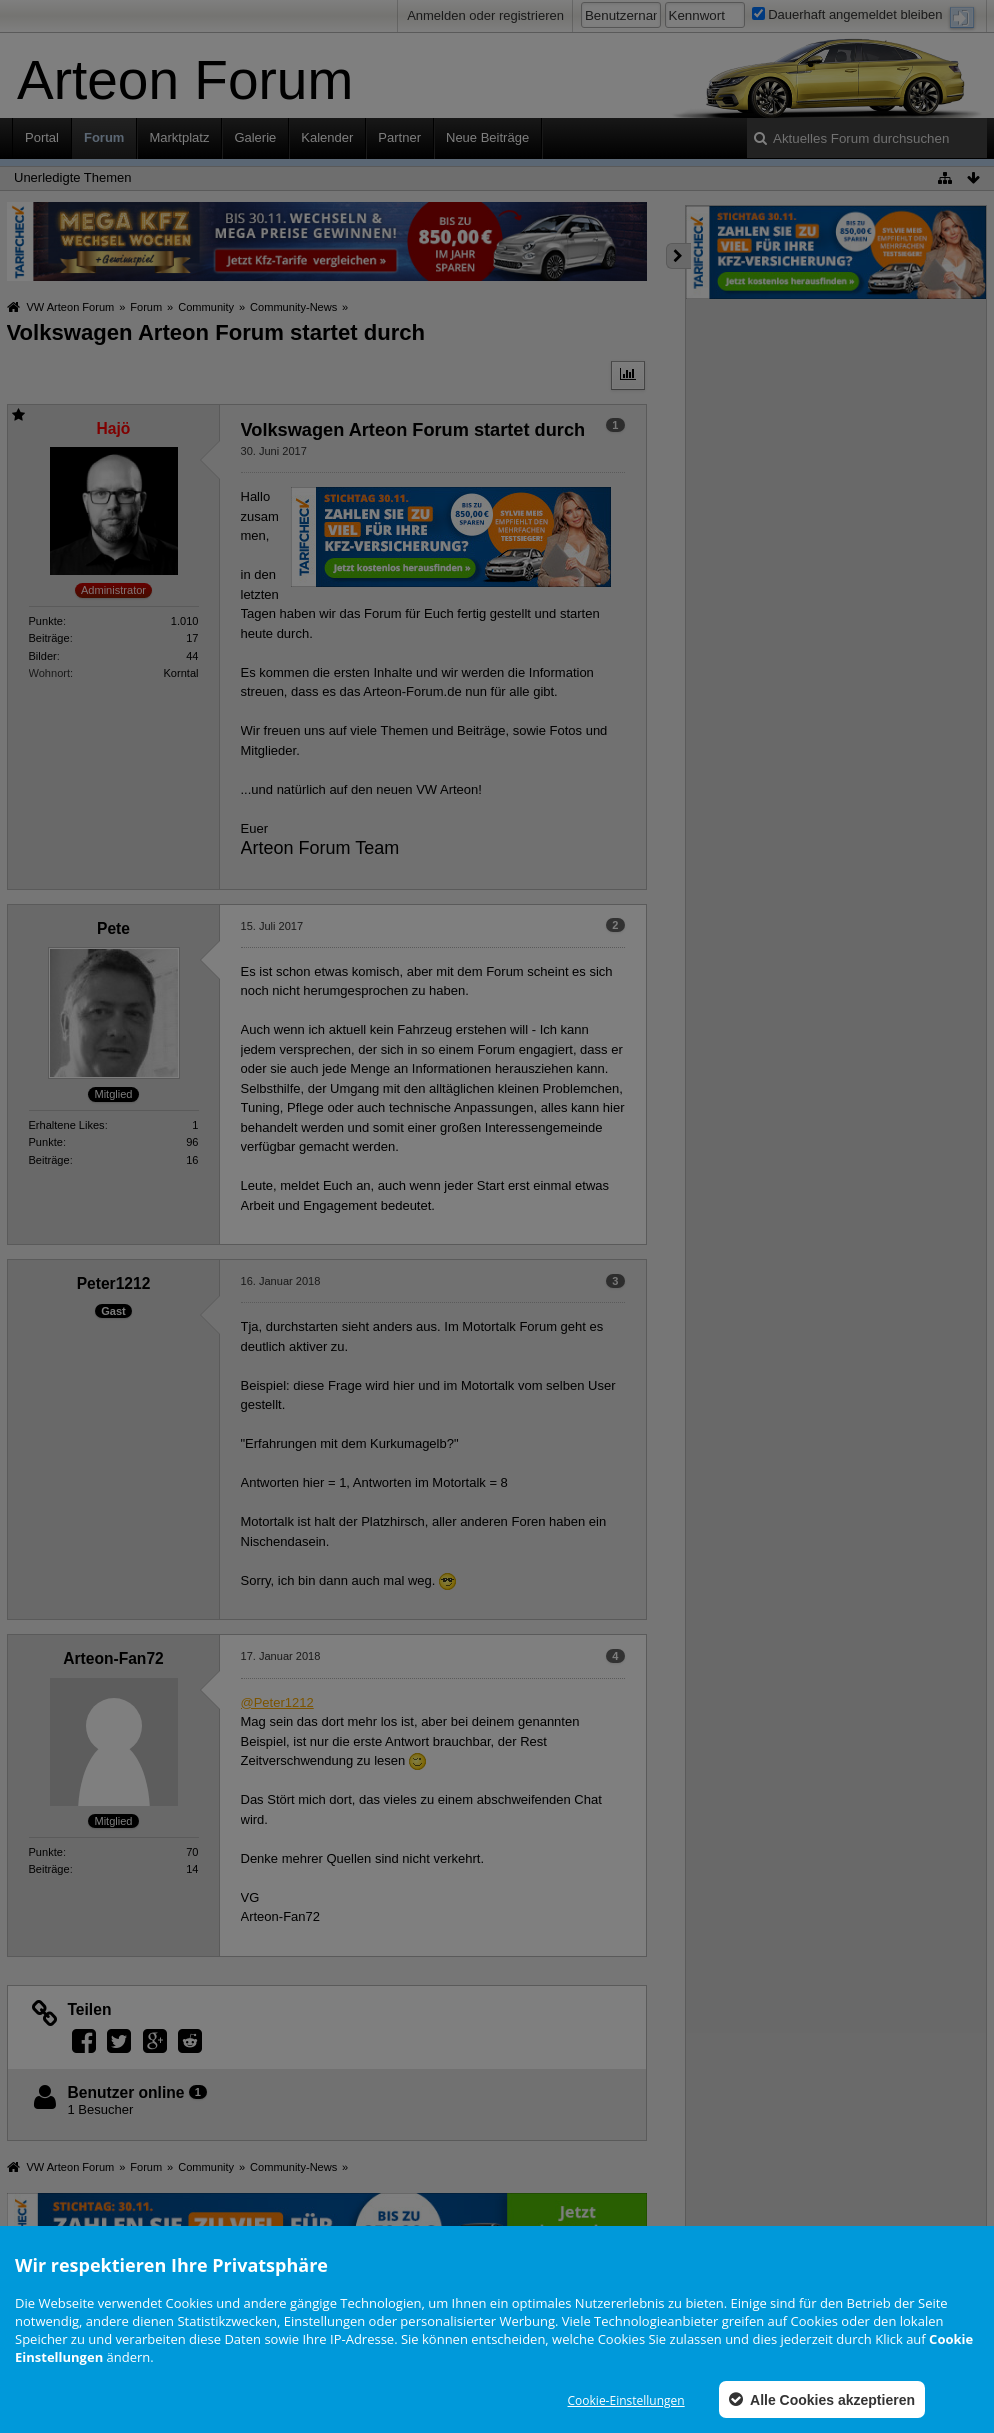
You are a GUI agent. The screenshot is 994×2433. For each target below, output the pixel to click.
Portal (42, 137)
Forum (104, 137)
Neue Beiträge (487, 137)
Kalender (327, 137)
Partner (399, 137)
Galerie (255, 137)
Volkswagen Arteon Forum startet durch (216, 332)
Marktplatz (179, 137)
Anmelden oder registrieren (485, 15)
